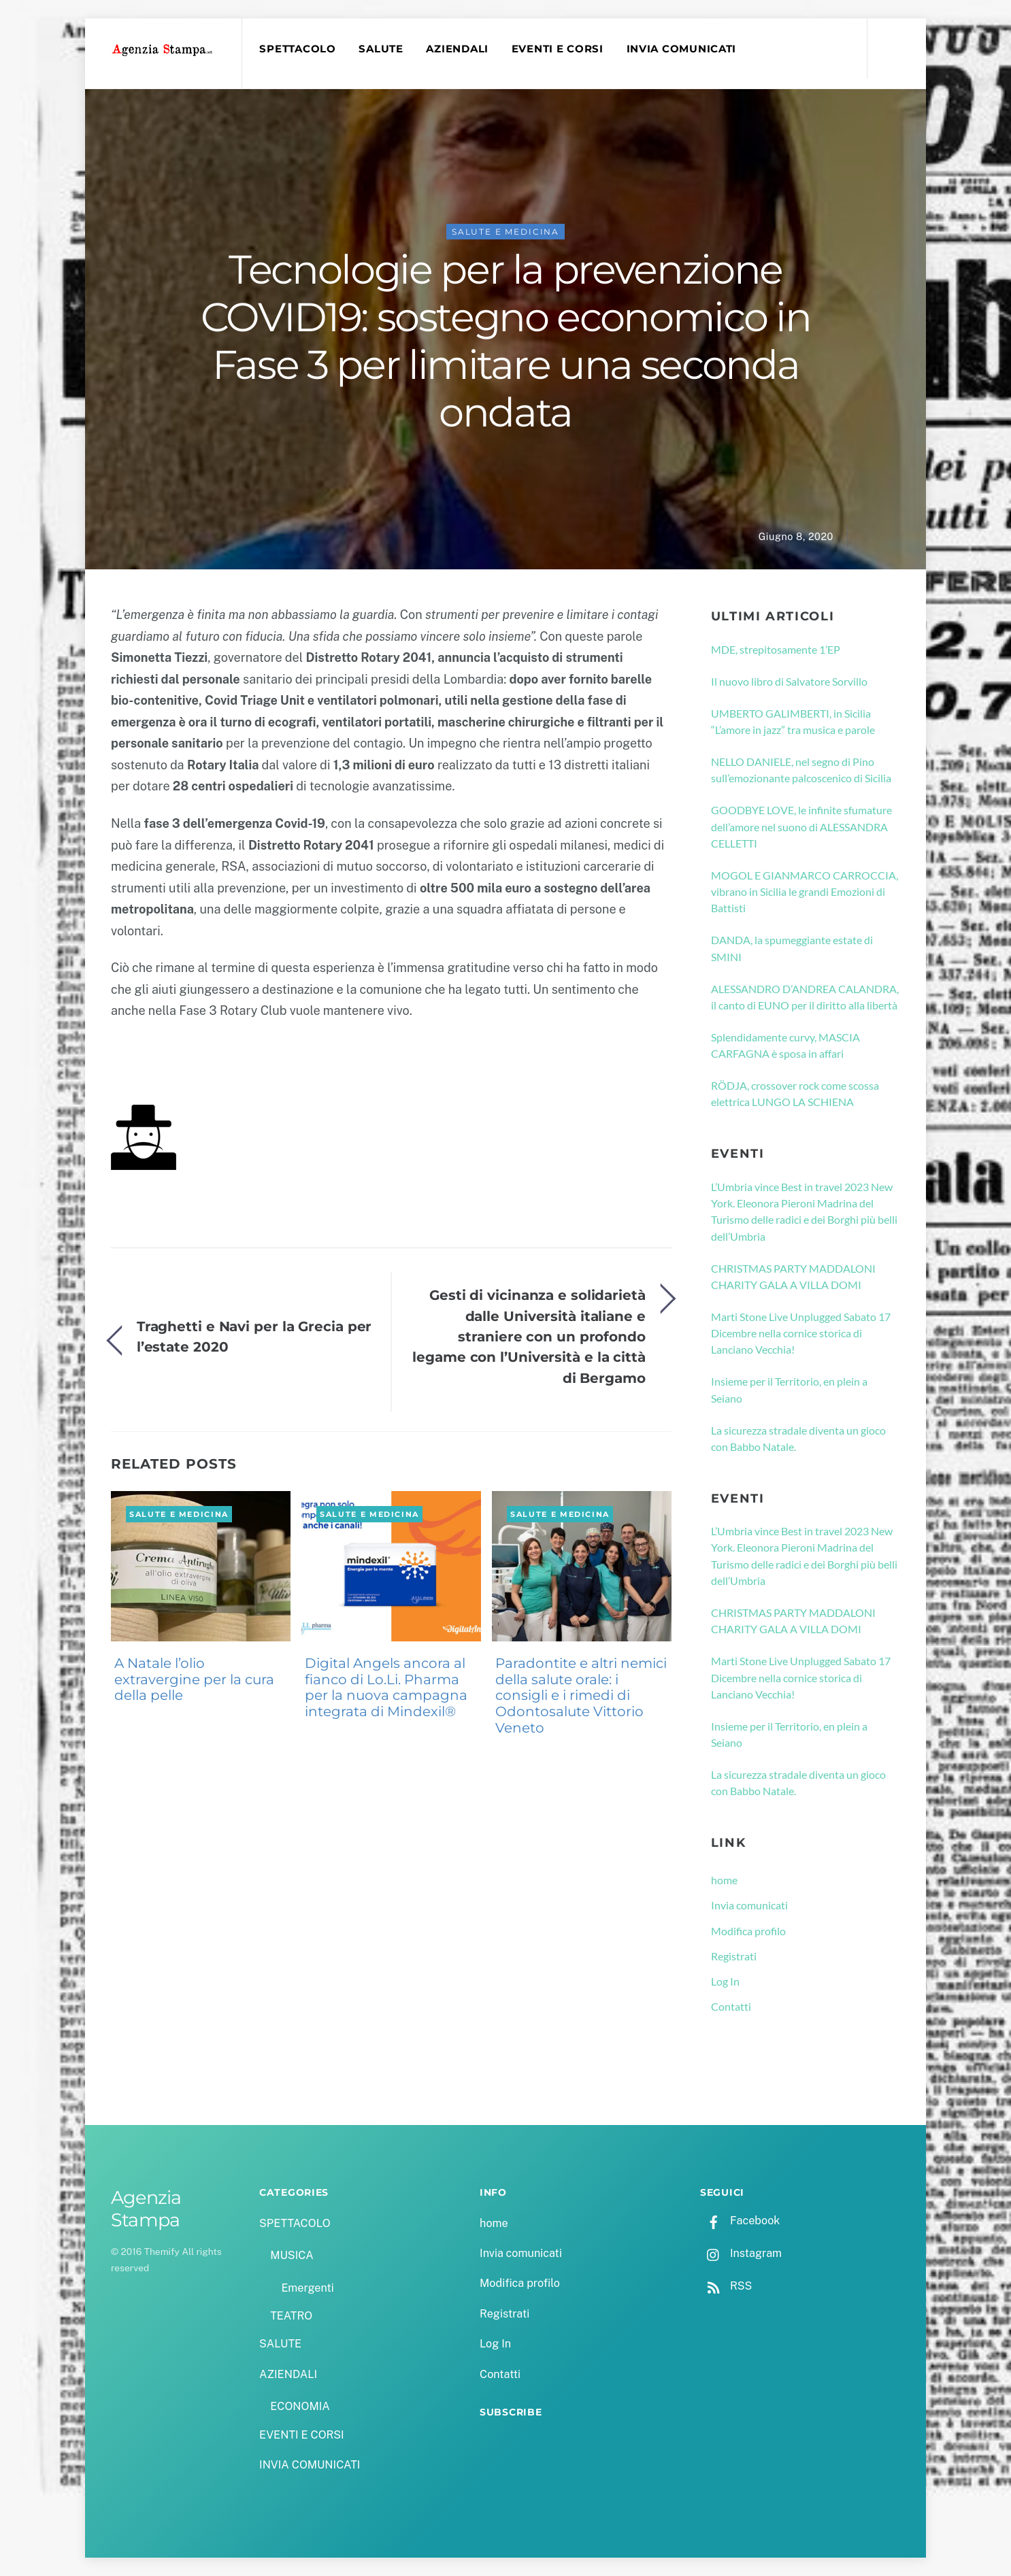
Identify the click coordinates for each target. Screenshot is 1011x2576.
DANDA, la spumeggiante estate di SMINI (792, 948)
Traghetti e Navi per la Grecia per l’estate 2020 (254, 1336)
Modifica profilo (748, 1930)
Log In (725, 1981)
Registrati (734, 1956)
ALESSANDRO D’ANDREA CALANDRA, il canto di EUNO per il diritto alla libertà (805, 996)
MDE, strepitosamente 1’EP (775, 649)
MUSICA (291, 2255)
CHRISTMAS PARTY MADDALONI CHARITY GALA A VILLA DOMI (793, 1276)
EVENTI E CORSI (557, 49)
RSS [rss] (726, 2285)
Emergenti (307, 2287)
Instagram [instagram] (741, 2253)
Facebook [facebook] (740, 2220)
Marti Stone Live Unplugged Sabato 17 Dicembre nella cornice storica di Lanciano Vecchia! (801, 1333)
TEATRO (291, 2315)
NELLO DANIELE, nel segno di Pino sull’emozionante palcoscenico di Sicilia (801, 769)
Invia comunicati (749, 1904)
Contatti (731, 2006)
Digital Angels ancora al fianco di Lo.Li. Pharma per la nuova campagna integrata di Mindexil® (386, 1687)
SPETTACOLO (297, 49)
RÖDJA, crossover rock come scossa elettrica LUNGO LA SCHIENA (795, 1093)
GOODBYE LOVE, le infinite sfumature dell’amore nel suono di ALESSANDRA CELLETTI (801, 826)
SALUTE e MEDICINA (505, 232)
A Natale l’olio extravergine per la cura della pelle (194, 1679)
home (724, 1879)
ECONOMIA (300, 2406)
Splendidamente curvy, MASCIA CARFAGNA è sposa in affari (785, 1045)
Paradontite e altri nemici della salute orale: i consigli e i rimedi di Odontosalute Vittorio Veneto (581, 1695)
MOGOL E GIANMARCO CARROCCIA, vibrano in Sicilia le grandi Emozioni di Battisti (804, 892)
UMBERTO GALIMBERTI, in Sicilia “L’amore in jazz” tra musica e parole (793, 721)
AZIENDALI (457, 49)
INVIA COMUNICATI (682, 49)
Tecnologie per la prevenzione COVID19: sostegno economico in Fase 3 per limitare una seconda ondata (506, 341)
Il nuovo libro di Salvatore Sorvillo (789, 681)
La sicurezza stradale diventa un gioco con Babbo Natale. (798, 1438)
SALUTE (381, 49)
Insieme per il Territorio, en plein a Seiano (789, 1389)
